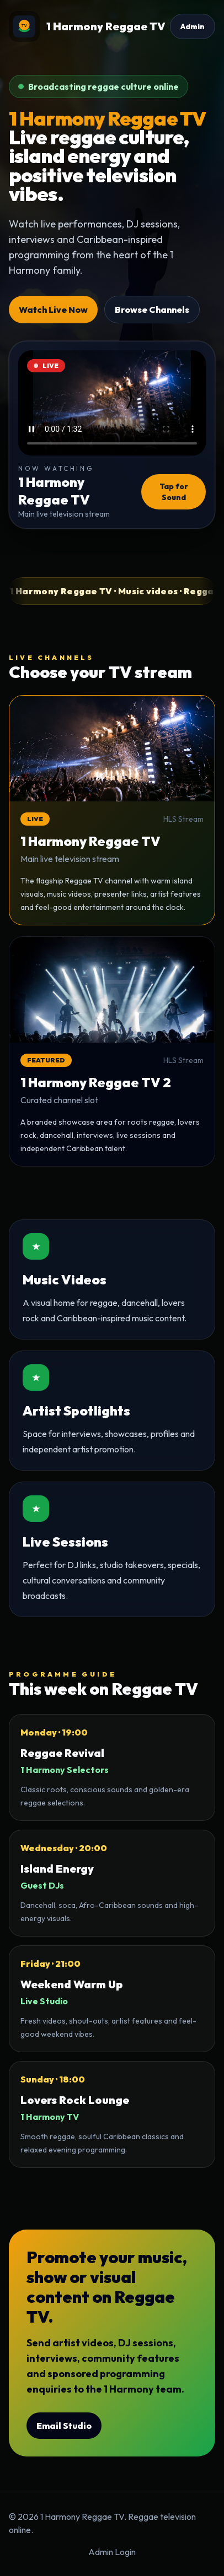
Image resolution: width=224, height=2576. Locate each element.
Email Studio (64, 2425)
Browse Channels (152, 309)
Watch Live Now (53, 309)
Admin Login (112, 2551)
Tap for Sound (173, 491)
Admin (192, 26)
